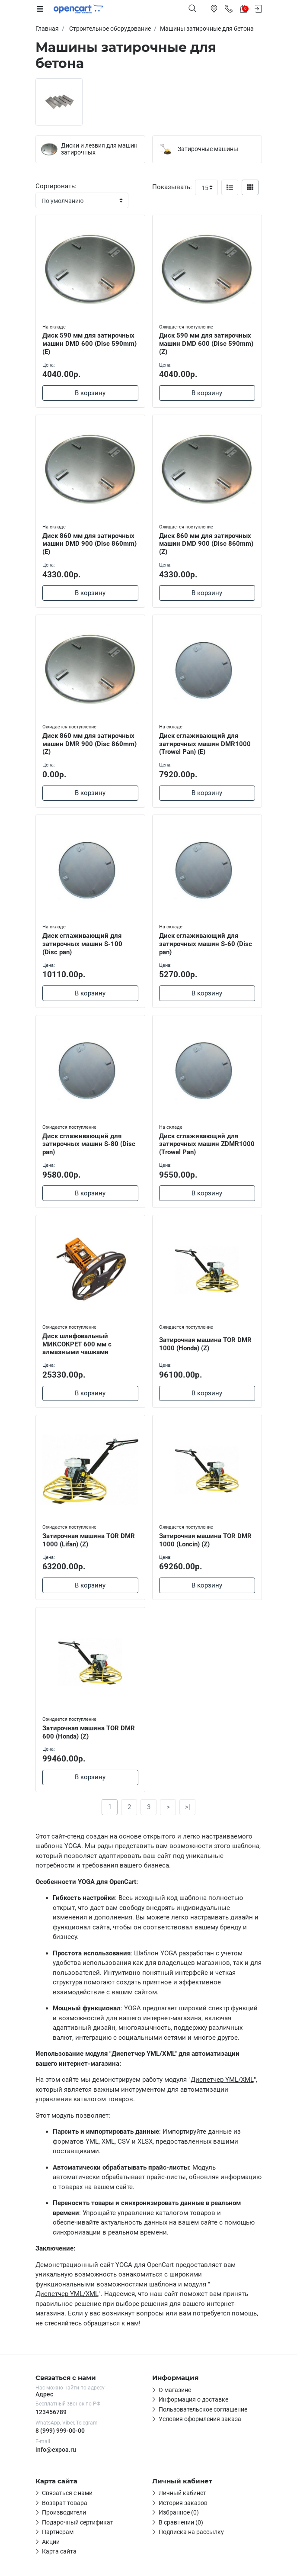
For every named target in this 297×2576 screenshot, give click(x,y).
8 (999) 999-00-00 (60, 2430)
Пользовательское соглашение (203, 2409)
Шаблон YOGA (155, 1953)
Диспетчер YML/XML (222, 2079)
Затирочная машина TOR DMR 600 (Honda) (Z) (88, 1732)
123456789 (51, 2412)
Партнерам (57, 2531)
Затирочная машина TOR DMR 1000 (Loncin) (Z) (205, 1540)
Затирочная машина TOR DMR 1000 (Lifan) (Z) (88, 1540)
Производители (64, 2512)
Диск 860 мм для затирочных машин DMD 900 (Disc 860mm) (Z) (206, 544)
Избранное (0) (179, 2512)
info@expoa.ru (55, 2449)
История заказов (183, 2502)
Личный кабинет (182, 2492)
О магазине (175, 2389)
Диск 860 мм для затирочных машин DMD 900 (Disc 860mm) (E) (89, 544)
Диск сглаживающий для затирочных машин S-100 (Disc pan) (82, 944)
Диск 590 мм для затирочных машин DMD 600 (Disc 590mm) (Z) (206, 344)
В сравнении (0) (181, 2522)
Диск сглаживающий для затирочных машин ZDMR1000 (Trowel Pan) (207, 1144)
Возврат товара (64, 2502)
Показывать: (172, 187)
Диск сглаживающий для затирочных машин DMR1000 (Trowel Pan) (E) (205, 744)
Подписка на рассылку (191, 2531)
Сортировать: (56, 186)
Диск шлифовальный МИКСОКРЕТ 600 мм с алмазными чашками (77, 1344)
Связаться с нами (67, 2492)
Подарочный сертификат (77, 2522)
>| (187, 1807)
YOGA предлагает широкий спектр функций (191, 2008)
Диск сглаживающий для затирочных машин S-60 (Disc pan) (205, 944)
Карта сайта (59, 2551)
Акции (51, 2541)
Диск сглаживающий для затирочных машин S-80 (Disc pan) (88, 1144)
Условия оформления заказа (200, 2418)
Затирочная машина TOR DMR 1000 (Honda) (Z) (205, 1344)
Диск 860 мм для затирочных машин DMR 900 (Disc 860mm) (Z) (89, 744)
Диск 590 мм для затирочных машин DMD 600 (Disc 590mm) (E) (89, 344)
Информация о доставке (193, 2399)
